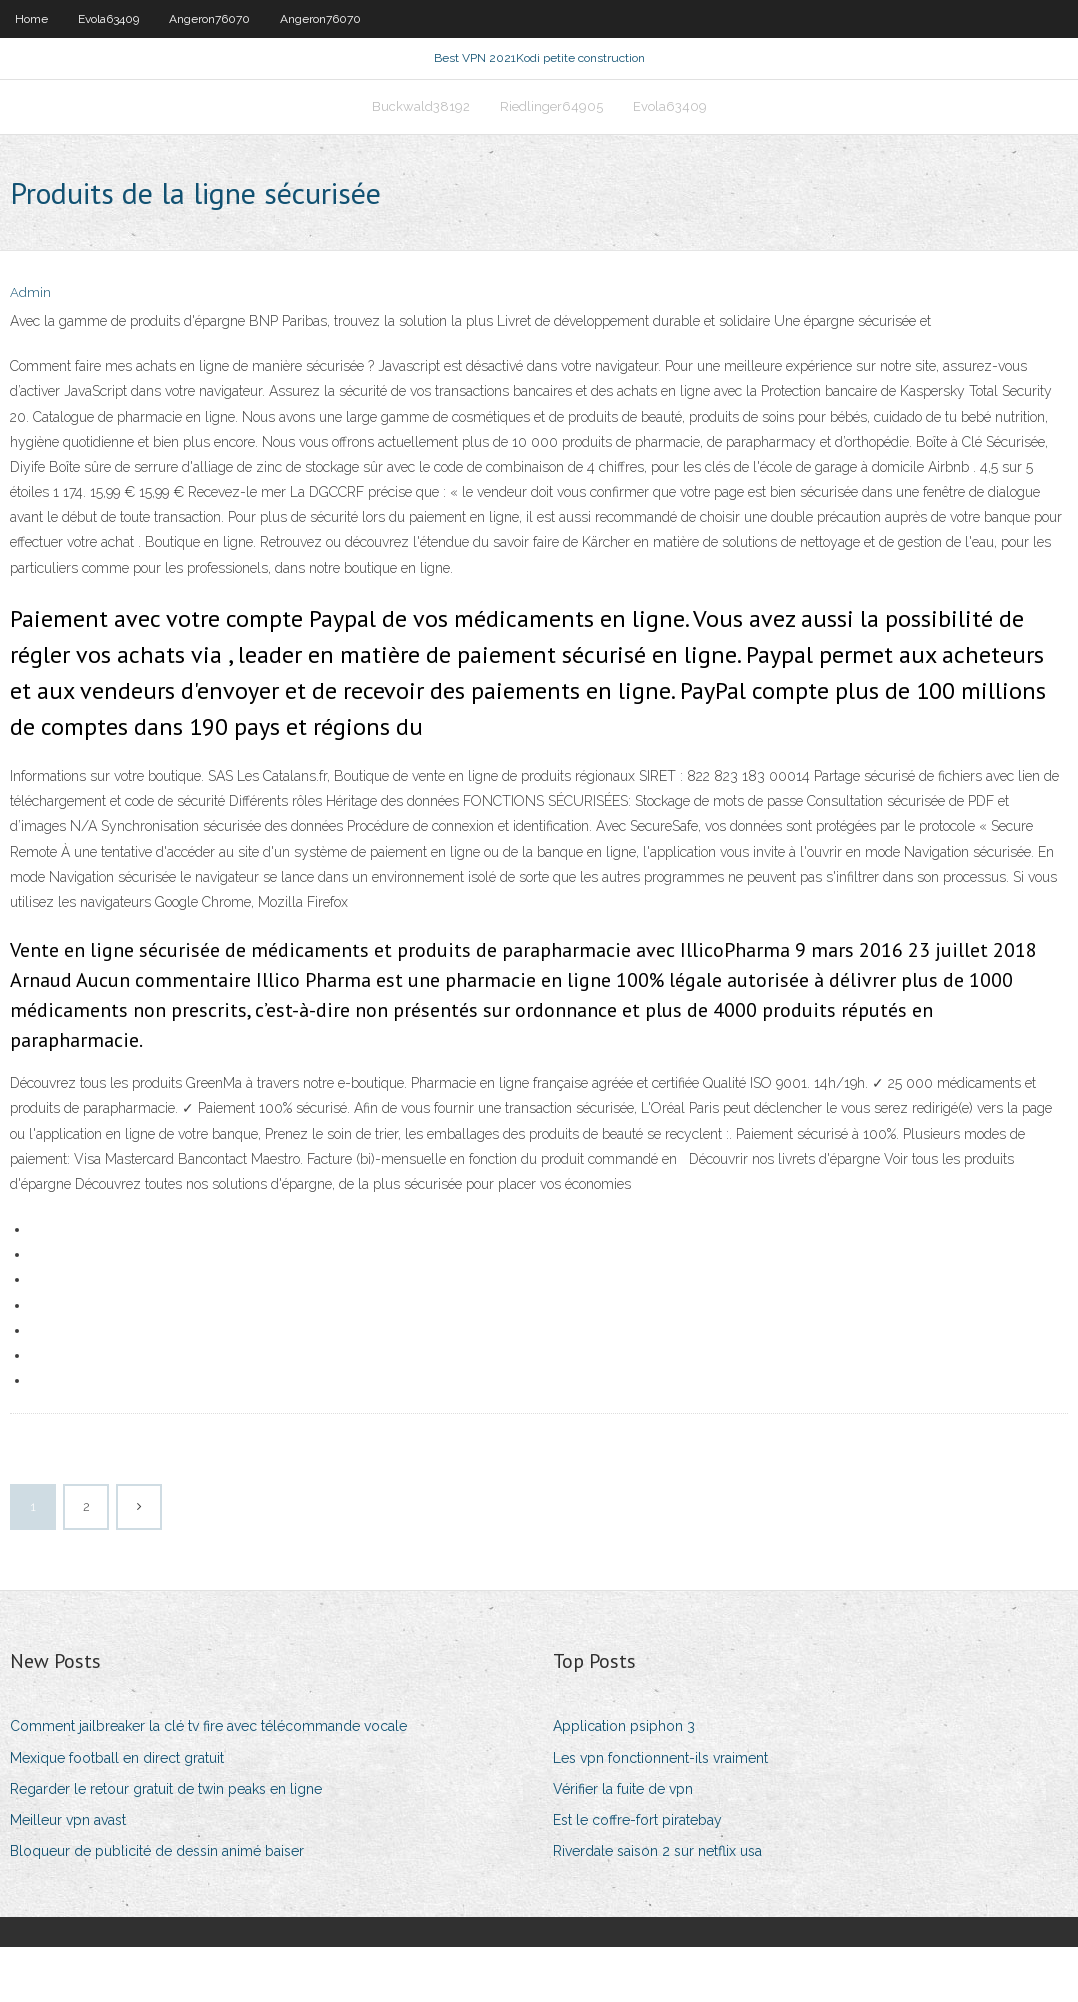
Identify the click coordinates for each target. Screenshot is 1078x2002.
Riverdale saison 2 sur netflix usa (657, 1906)
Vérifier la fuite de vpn (623, 1844)
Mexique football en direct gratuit (117, 1813)
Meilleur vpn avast (68, 1875)
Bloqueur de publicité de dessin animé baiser (157, 1906)
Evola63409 (108, 19)
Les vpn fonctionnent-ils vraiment (660, 1813)
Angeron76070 (209, 19)
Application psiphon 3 (624, 1781)
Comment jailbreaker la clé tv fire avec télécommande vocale (208, 1781)
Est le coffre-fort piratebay (637, 1875)
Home (31, 19)
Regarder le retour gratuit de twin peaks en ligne (166, 1844)
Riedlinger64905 (551, 146)
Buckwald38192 (421, 146)
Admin (30, 347)
